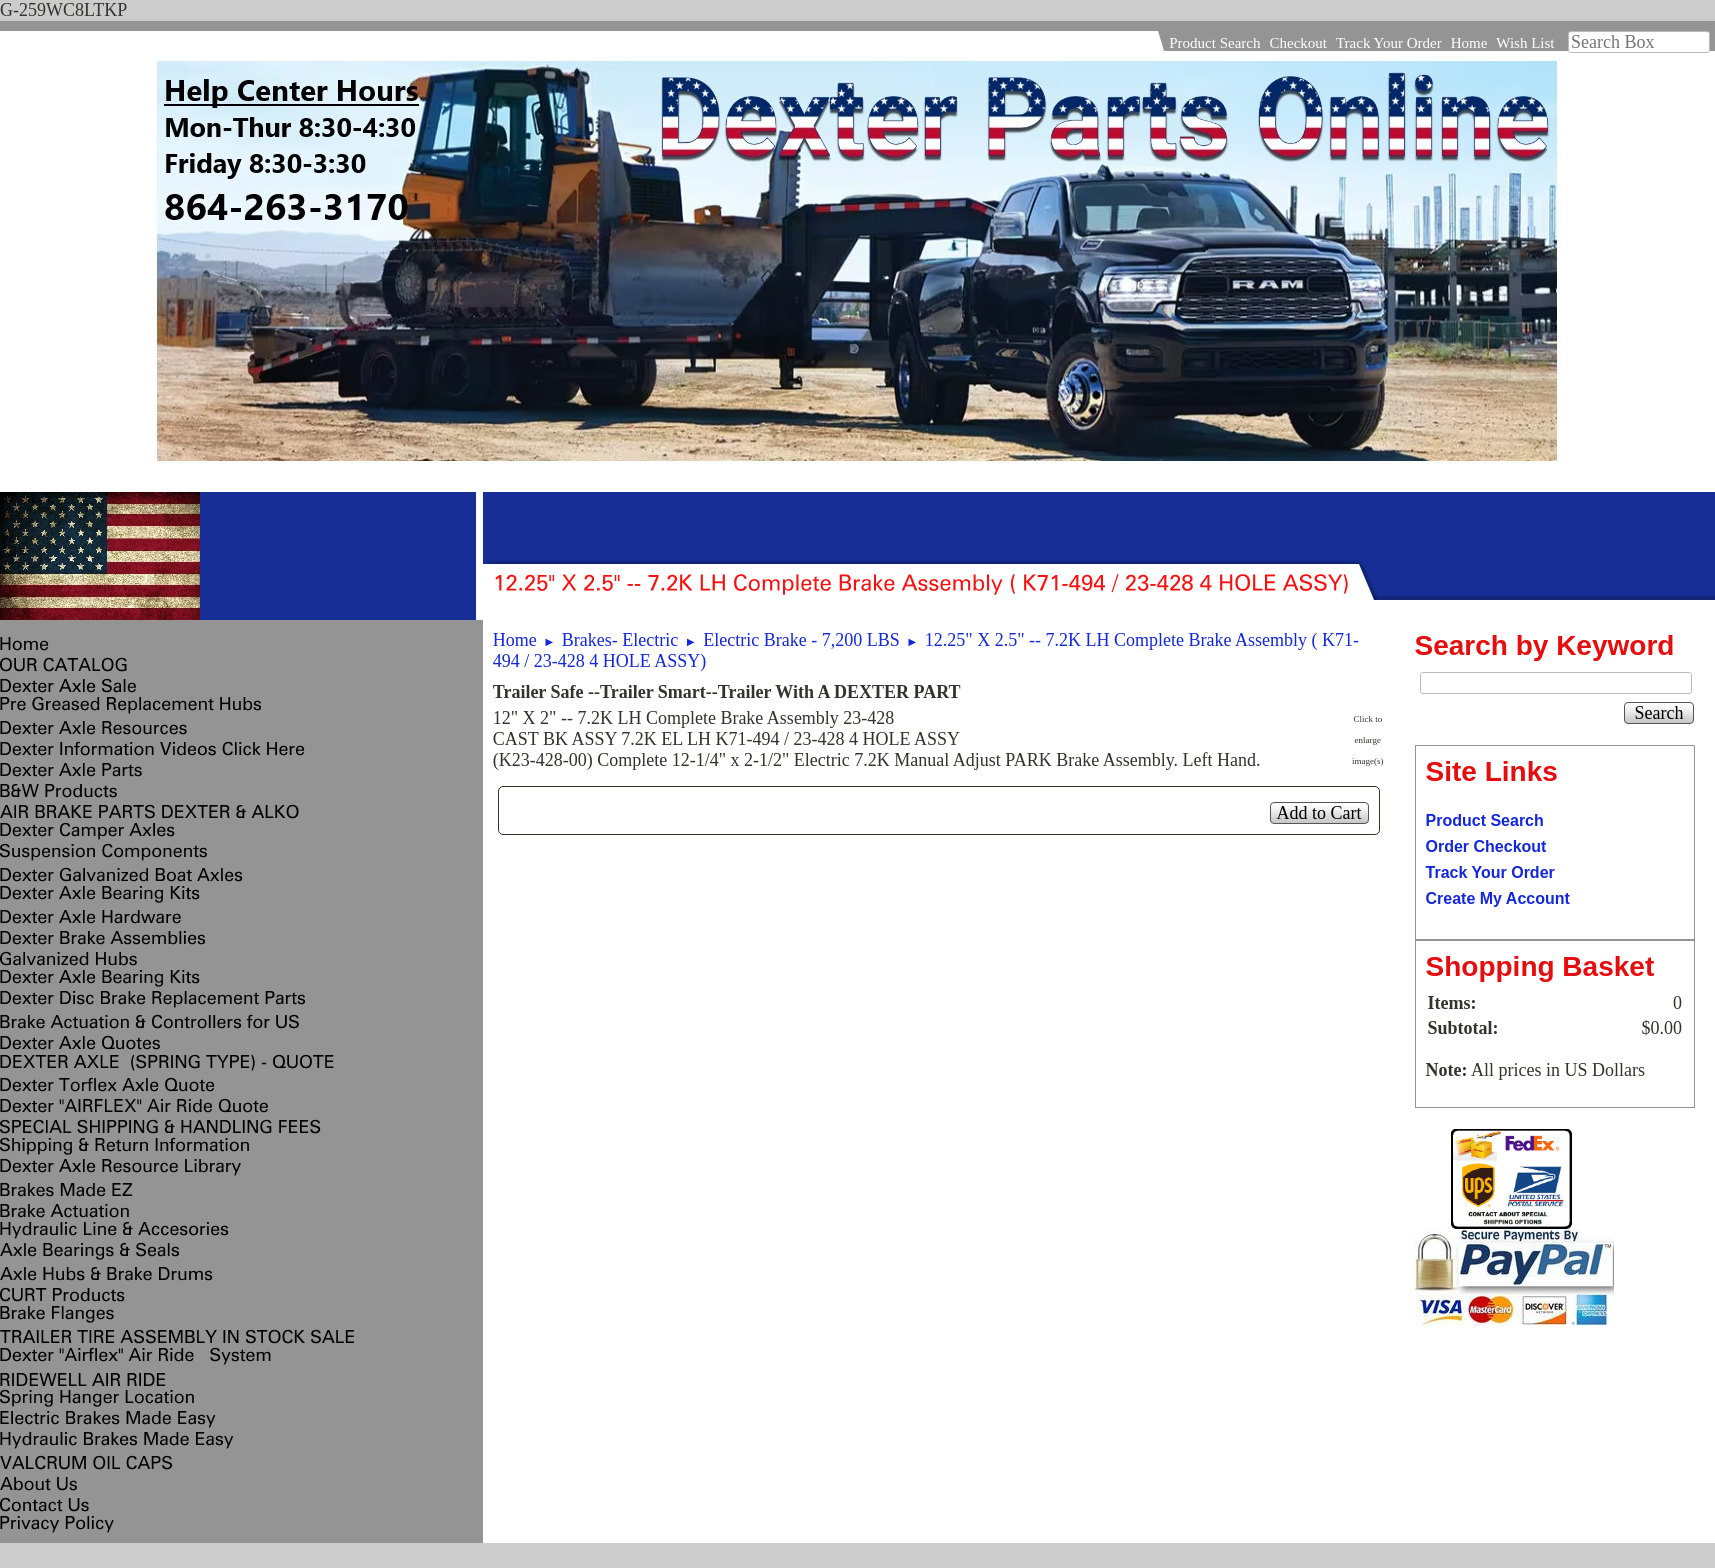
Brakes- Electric (620, 640)
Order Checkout (1486, 846)
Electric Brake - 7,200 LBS (801, 640)
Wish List (1525, 43)
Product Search (1214, 43)
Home (1469, 43)
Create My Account (1498, 898)
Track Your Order (1389, 43)
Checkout (1298, 43)
